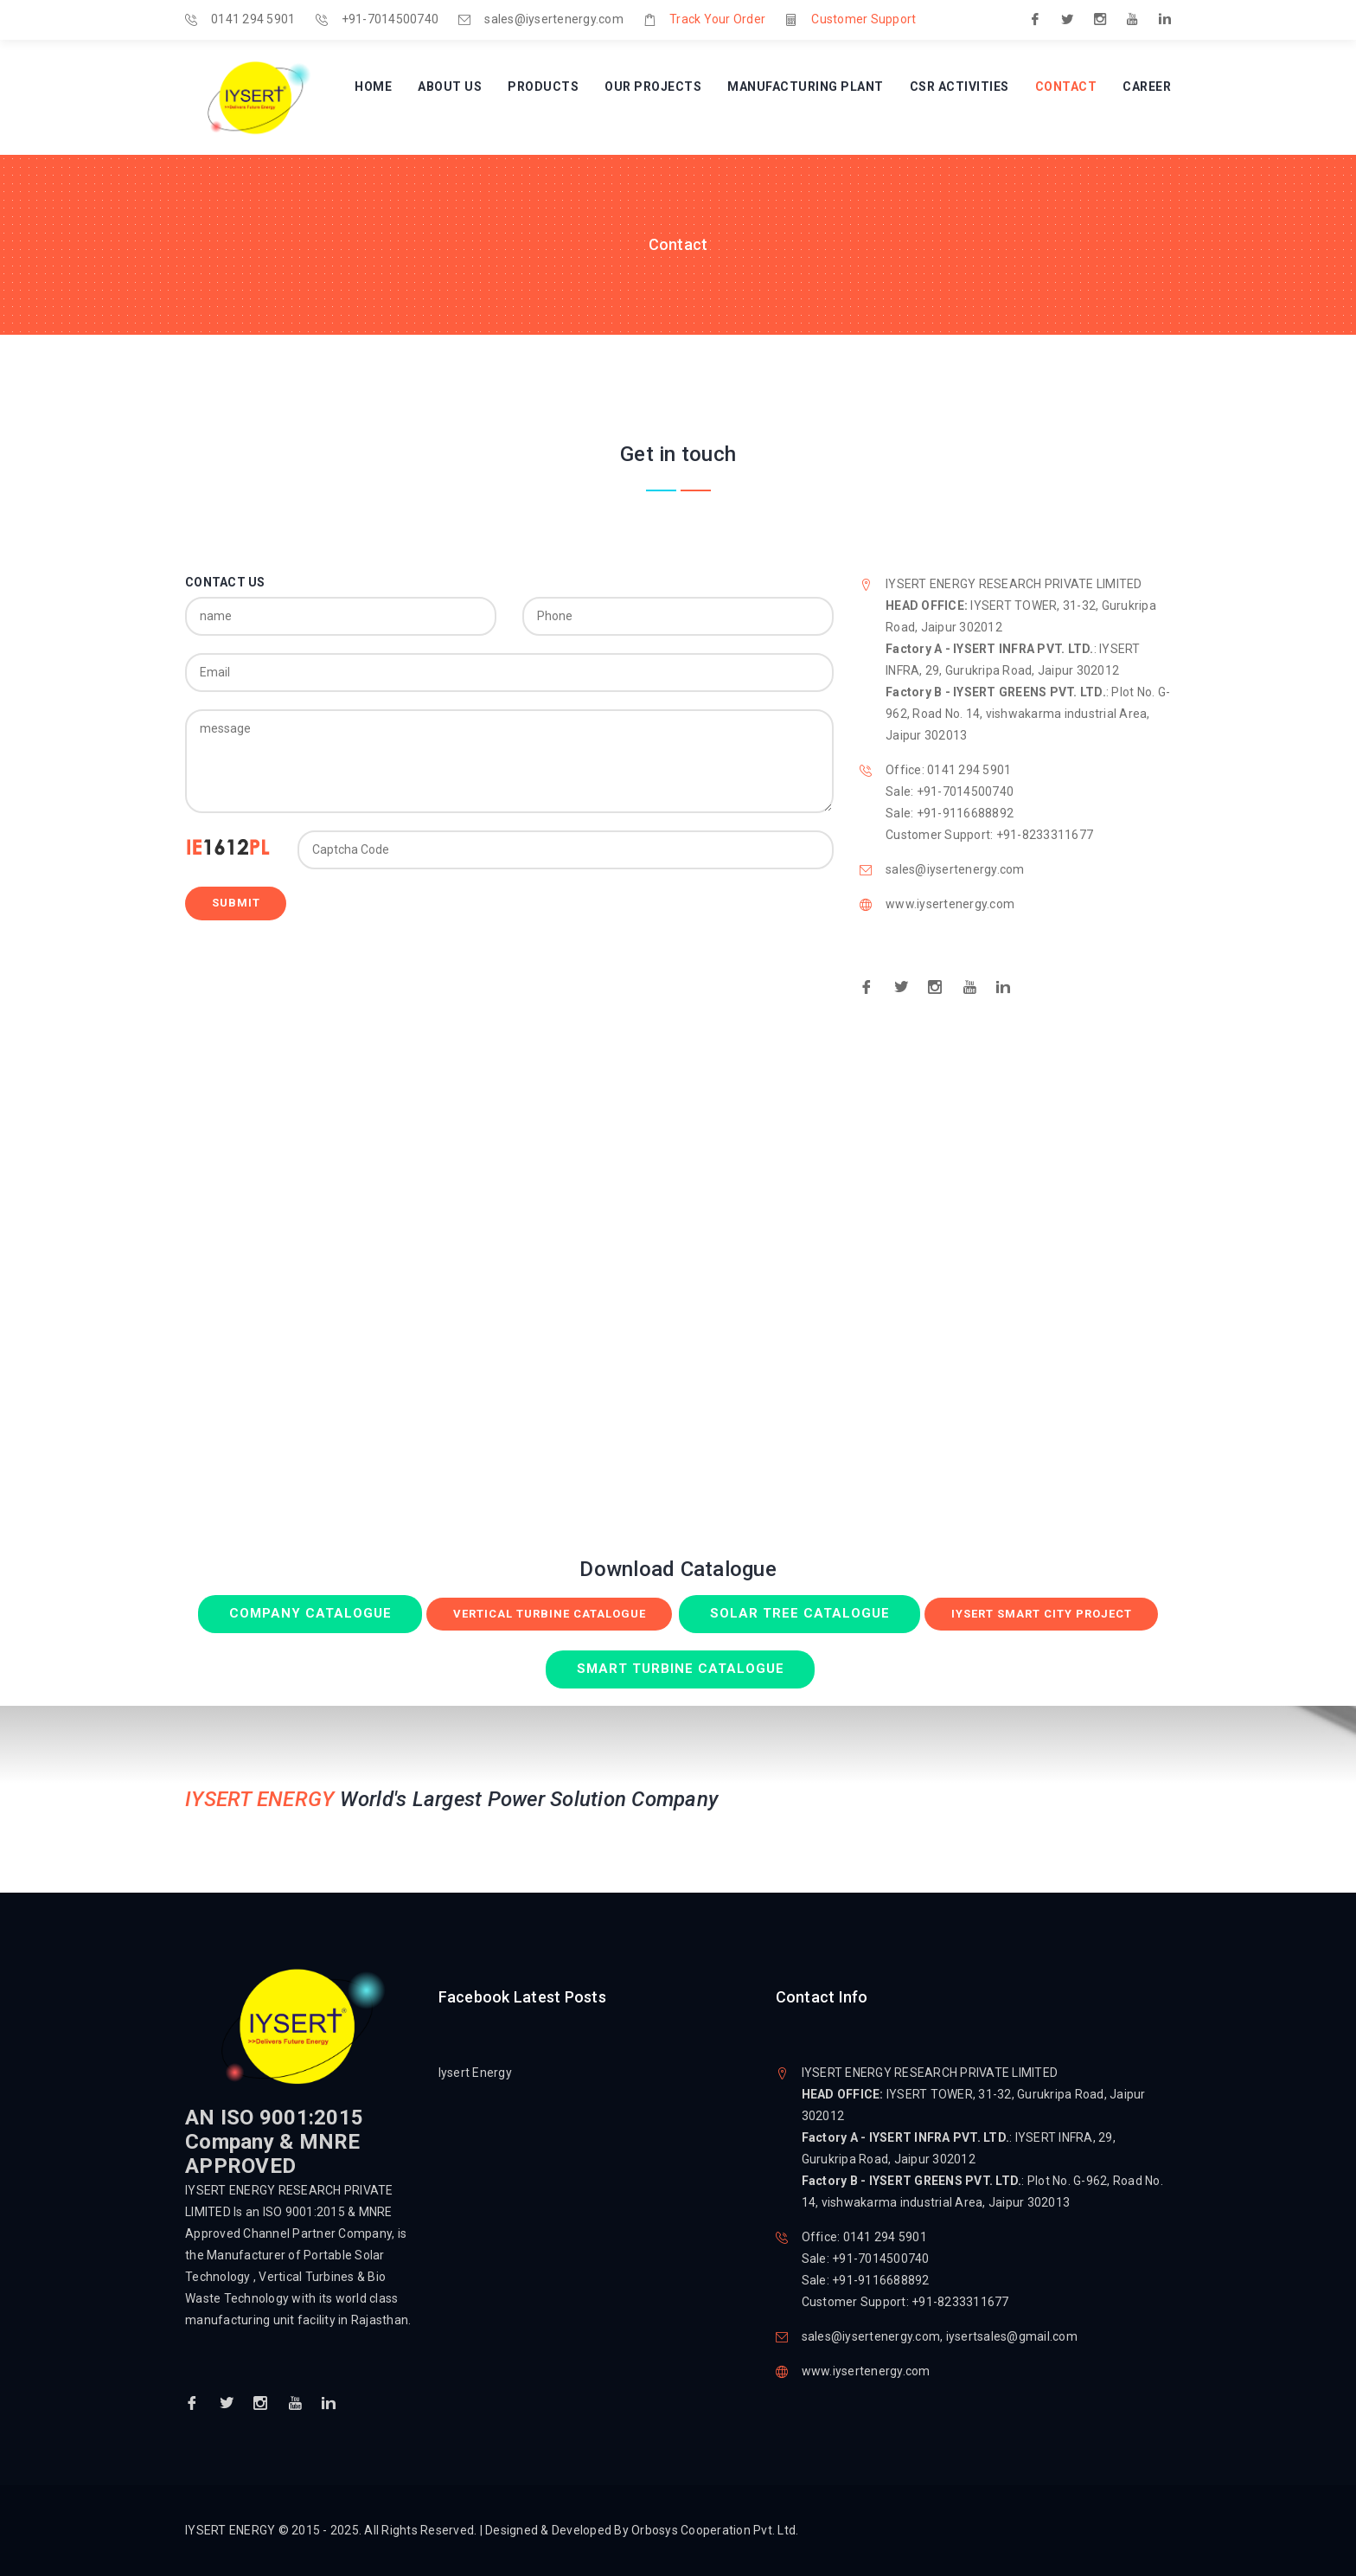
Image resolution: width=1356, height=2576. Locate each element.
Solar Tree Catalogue (800, 1613)
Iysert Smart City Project (1041, 1613)
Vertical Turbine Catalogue (549, 1613)
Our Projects (652, 86)
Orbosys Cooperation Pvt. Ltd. (714, 2530)
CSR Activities (959, 86)
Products (543, 86)
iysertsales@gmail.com (1012, 2336)
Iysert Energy (475, 2072)
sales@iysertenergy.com (554, 19)
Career (1147, 86)
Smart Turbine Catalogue (680, 1668)
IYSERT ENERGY (231, 2530)
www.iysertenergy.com (950, 904)
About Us (450, 86)
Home (373, 86)
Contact (1066, 86)
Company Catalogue (310, 1613)
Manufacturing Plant (805, 86)
